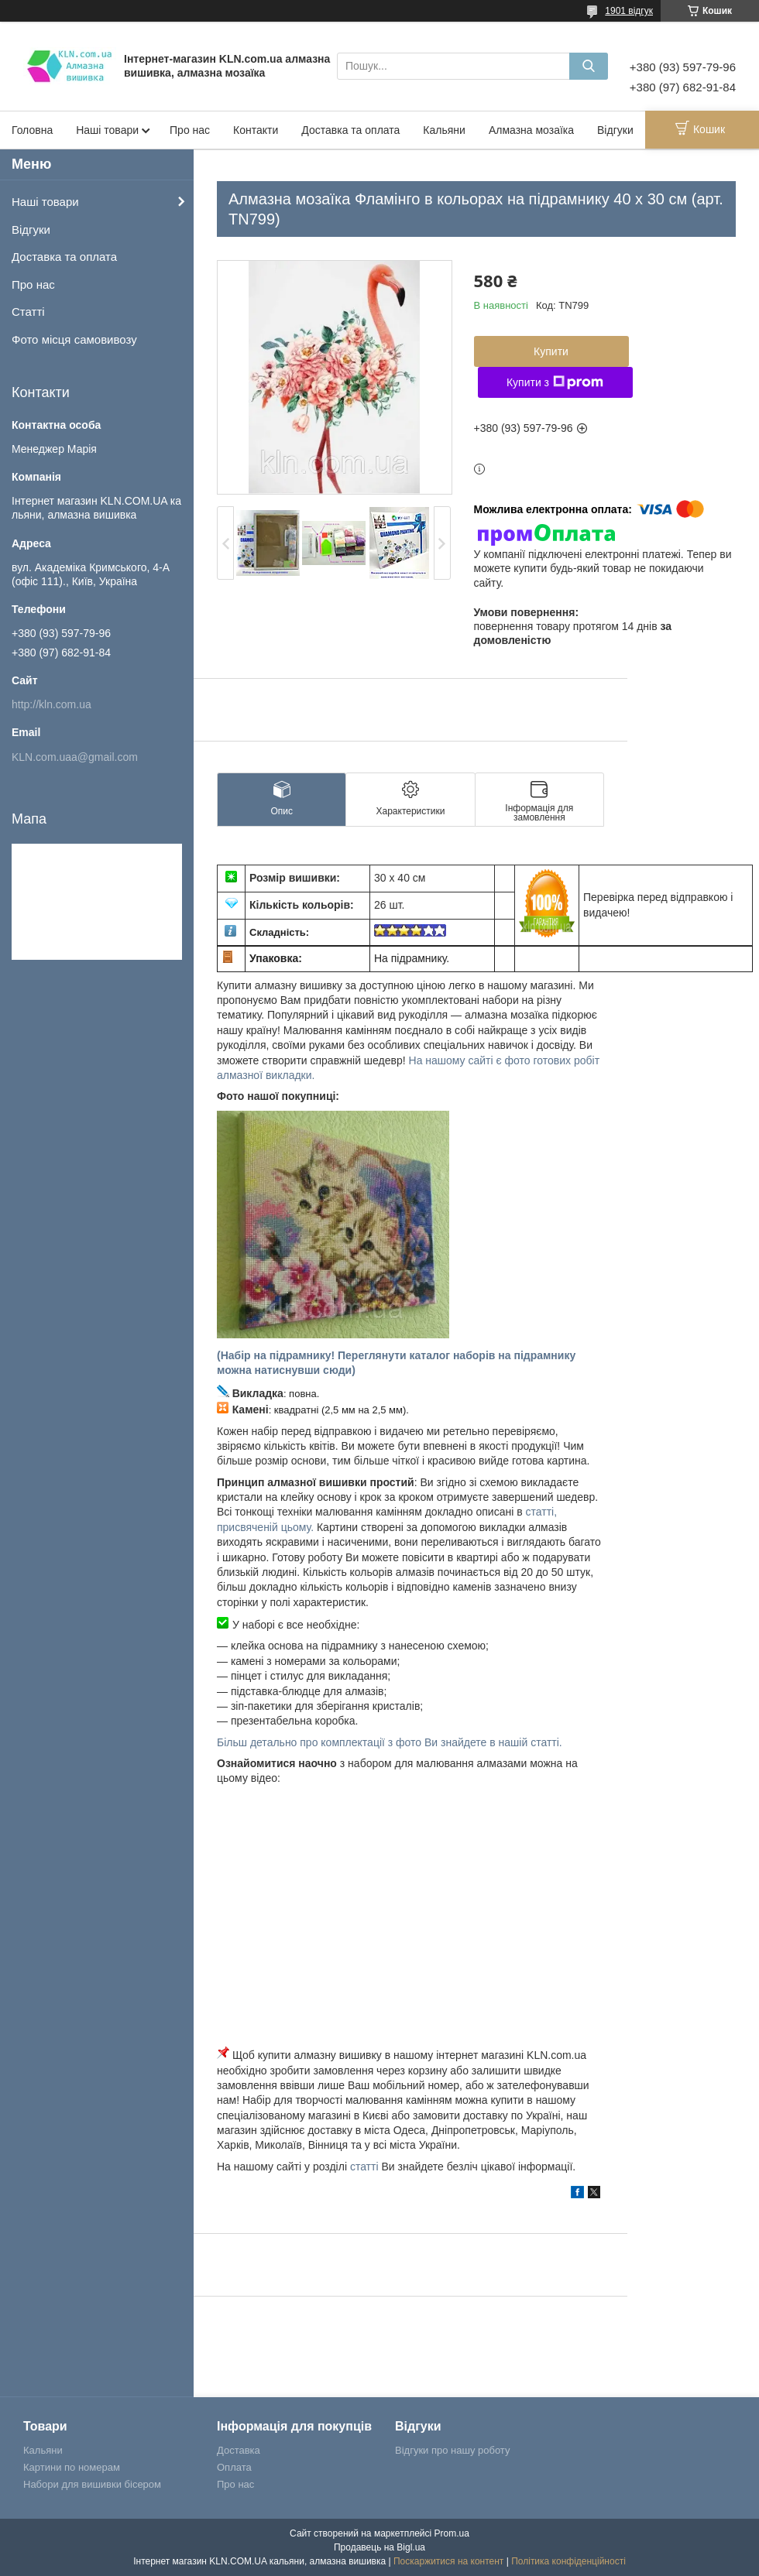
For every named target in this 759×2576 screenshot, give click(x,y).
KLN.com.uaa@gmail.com (75, 757)
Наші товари (107, 130)
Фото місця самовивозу (74, 339)
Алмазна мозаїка (531, 130)
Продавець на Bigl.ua (379, 2547)
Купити (551, 351)
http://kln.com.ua (51, 704)
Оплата (234, 2467)
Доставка (238, 2450)
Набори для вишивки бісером (92, 2484)
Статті (28, 311)
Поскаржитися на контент (448, 2561)
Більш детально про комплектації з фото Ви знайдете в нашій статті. (389, 1742)
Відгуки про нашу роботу (452, 2450)
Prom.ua (451, 2533)
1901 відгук (629, 10)
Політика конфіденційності (568, 2561)
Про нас (190, 130)
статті (364, 2166)
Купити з (555, 382)
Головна (32, 130)
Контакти (255, 130)
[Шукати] (588, 66)
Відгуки (615, 130)
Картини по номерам (71, 2467)
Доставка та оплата (350, 130)
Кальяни (444, 130)
